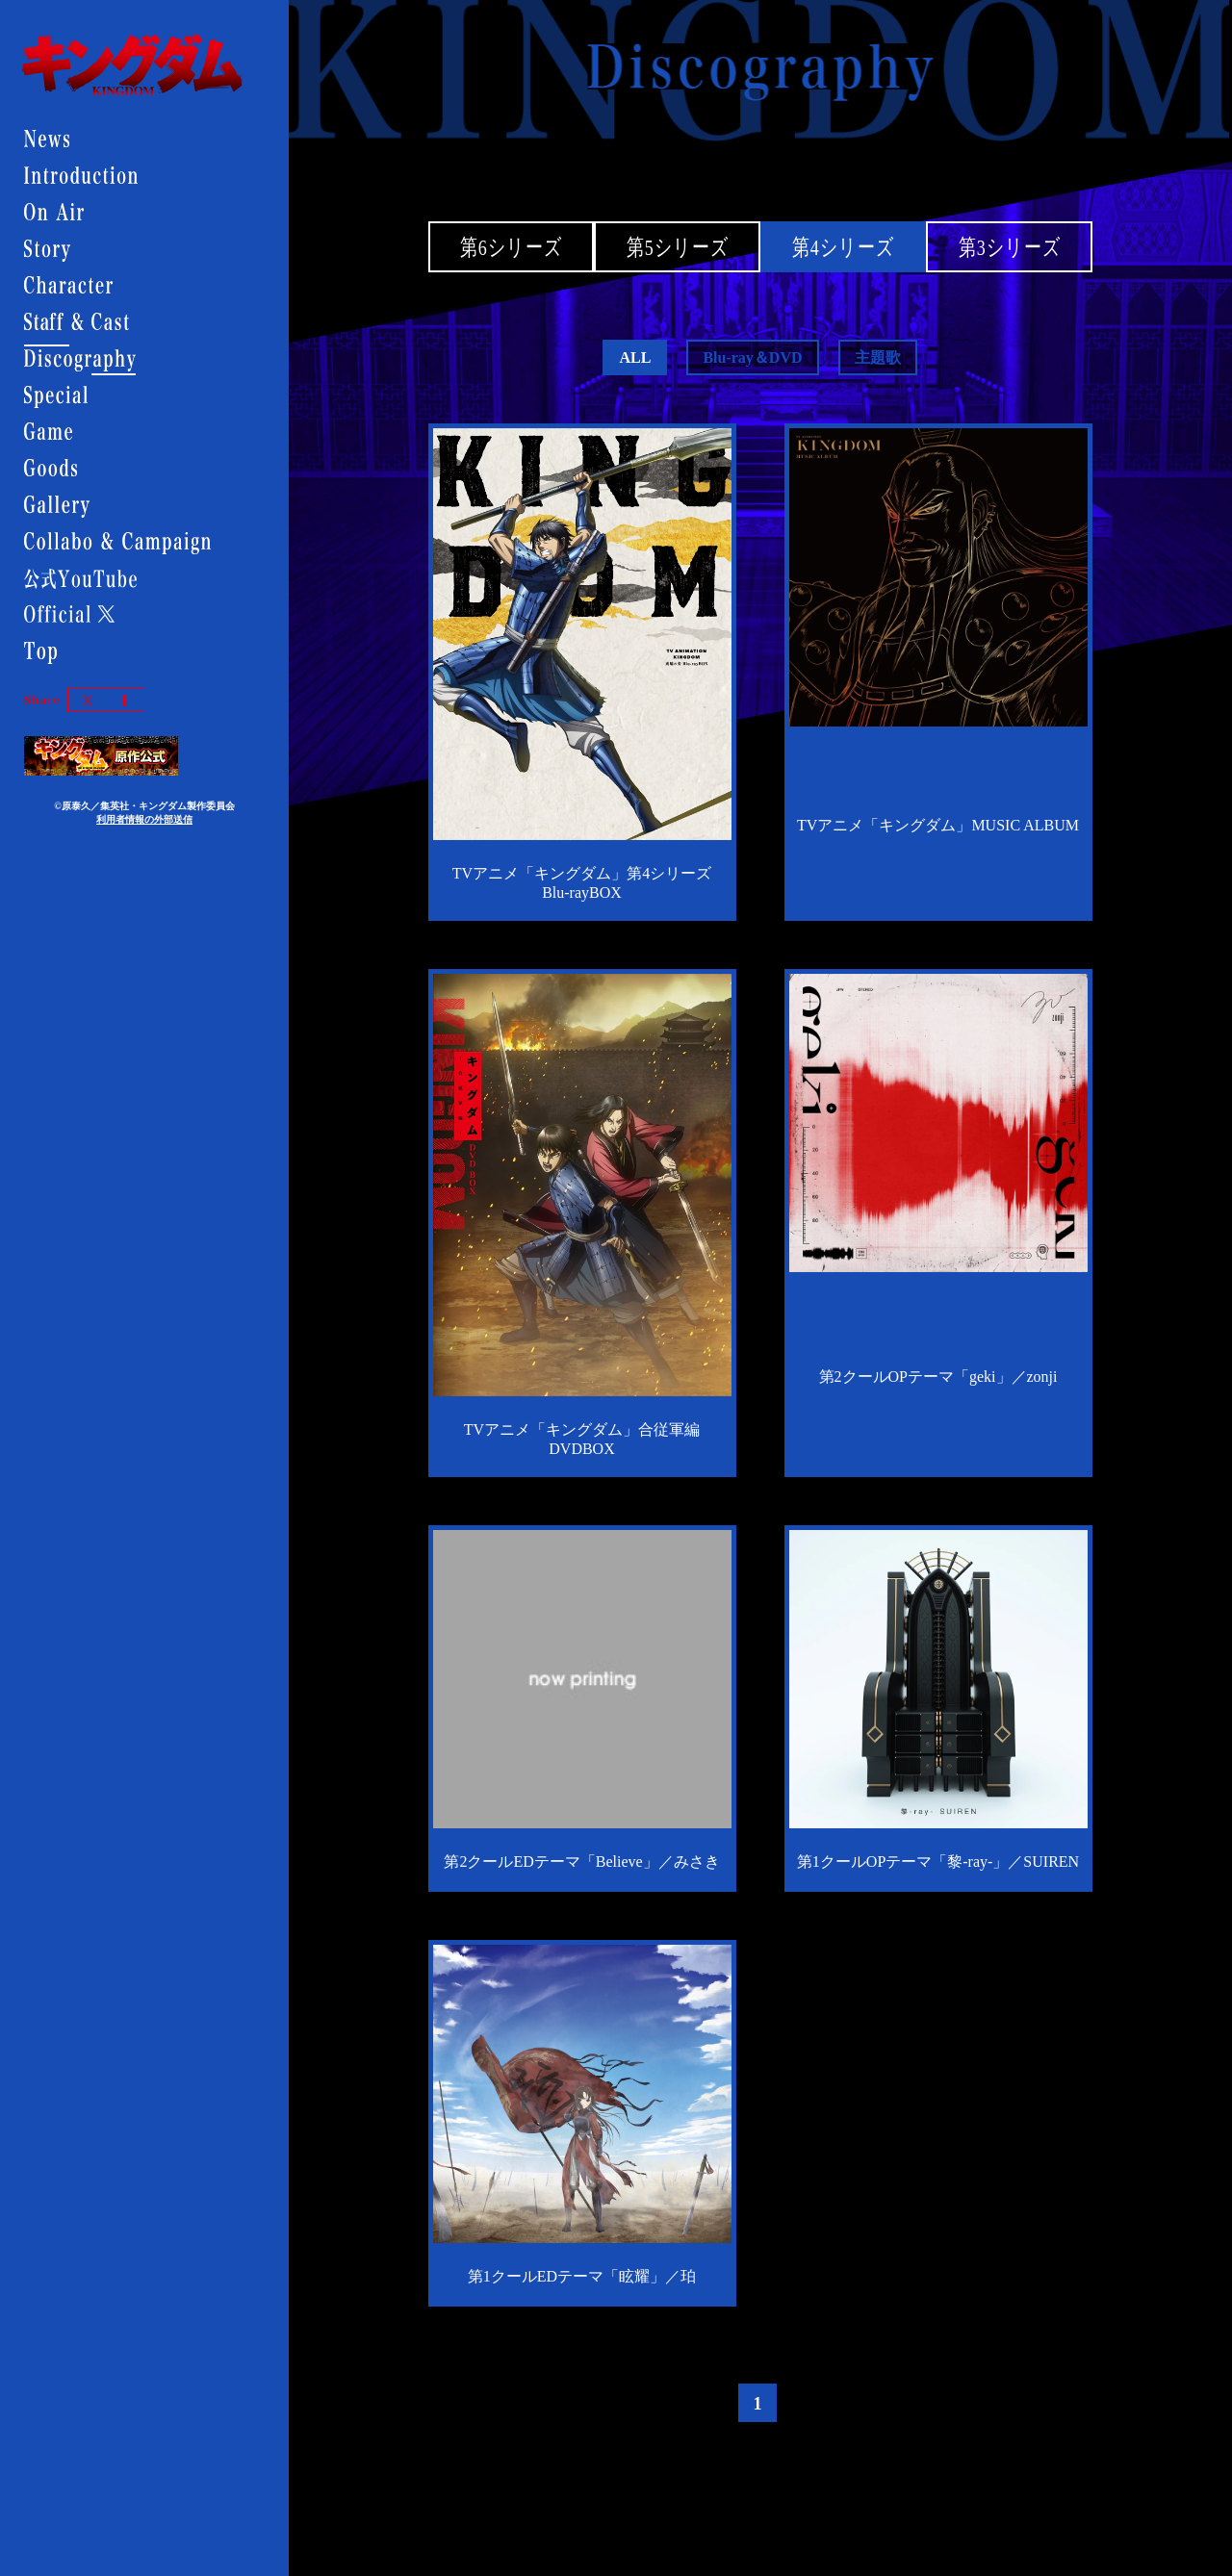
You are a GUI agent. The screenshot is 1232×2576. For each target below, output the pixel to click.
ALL (635, 357)
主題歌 (878, 357)
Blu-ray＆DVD (752, 357)
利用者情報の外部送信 (144, 819)
